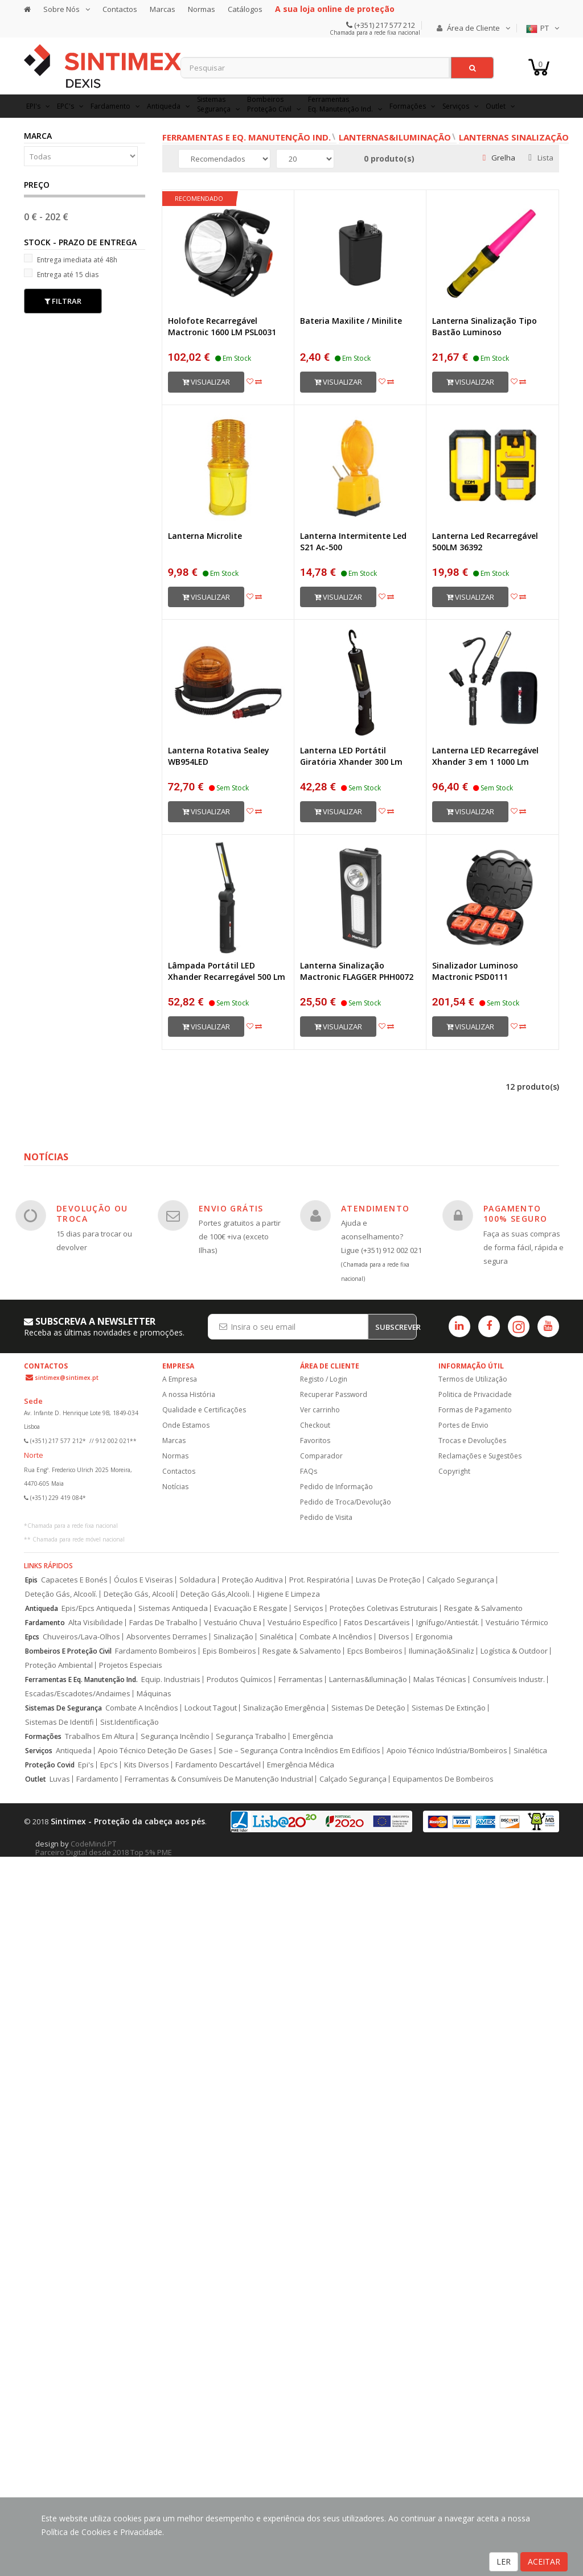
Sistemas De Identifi (59, 1722)
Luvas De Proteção (388, 1580)
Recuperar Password (333, 1394)
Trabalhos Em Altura (99, 1736)
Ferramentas (300, 1679)
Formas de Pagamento (475, 1410)
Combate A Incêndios (335, 1637)
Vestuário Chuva (232, 1622)
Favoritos (315, 1440)
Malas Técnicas (439, 1679)
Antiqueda (41, 1608)
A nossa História (188, 1394)
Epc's (109, 1765)
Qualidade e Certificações (204, 1410)
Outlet (35, 1779)
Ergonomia (434, 1637)
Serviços (308, 1608)
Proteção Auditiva (252, 1580)
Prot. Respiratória (319, 1580)
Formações (43, 1736)
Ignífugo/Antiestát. (447, 1622)
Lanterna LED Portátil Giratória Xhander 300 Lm (351, 756)
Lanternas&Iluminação (395, 137)
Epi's (86, 1765)
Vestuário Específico (303, 1622)
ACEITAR (544, 2561)
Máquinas (154, 1693)
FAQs (308, 1471)
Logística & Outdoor (514, 1651)
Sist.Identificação (129, 1722)
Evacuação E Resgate (251, 1608)
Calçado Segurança (460, 1580)
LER (503, 2561)
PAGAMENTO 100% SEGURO (515, 1213)
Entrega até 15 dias (61, 274)
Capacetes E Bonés (74, 1580)
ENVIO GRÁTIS (231, 1208)
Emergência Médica (300, 1765)
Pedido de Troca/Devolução (345, 1502)
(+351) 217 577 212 (383, 25)
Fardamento (45, 1622)
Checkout (315, 1425)
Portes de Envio (463, 1425)
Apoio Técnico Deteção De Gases (155, 1750)
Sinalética (276, 1637)
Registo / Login (323, 1379)
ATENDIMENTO (375, 1208)
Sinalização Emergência (284, 1708)
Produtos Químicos (239, 1679)
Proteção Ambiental (59, 1665)
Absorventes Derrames (166, 1637)
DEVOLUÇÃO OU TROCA (92, 1213)
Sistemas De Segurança (63, 1708)
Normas (201, 9)
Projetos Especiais (130, 1665)
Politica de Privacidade (475, 1394)
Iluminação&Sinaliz (441, 1651)
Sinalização (233, 1637)
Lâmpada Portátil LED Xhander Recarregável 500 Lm (226, 971)
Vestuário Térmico (517, 1622)
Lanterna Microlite (205, 535)
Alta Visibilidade (95, 1622)
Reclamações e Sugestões (480, 1456)
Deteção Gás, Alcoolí (139, 1594)
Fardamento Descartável (218, 1765)
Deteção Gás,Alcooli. (215, 1594)
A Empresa (179, 1379)
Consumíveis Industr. (509, 1679)
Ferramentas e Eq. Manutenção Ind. (246, 137)
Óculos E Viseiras (143, 1580)
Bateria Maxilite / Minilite (351, 320)
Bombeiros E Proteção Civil (68, 1651)
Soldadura (197, 1580)
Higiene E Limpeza (288, 1594)
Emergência (313, 1736)
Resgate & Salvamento (483, 1608)
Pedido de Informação (336, 1486)
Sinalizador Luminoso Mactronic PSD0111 (475, 971)
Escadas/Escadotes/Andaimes (77, 1693)
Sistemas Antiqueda (173, 1608)
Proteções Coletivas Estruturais (384, 1608)
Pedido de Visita (326, 1517)
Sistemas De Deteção (368, 1708)
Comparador (321, 1456)
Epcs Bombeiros (375, 1651)
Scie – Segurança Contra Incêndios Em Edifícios (299, 1750)
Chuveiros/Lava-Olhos (81, 1637)
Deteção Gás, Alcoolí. (61, 1594)
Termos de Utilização (472, 1379)
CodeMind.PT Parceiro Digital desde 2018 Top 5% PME (103, 1848)
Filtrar (62, 301)
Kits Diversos (146, 1765)
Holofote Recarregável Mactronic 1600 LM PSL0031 (222, 326)
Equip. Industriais (170, 1679)
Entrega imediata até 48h (70, 259)
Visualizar (206, 382)
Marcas (162, 9)
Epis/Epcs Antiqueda (96, 1608)
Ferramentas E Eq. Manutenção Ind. (81, 1679)
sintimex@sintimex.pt (66, 1378)
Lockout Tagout (210, 1708)
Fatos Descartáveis (377, 1622)
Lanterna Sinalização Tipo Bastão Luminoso (484, 326)
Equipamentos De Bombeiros (443, 1779)
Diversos (394, 1637)
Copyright (454, 1471)
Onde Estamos (186, 1425)
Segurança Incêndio (175, 1736)
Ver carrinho (320, 1410)
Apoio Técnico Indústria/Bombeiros (447, 1750)
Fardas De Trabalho (163, 1622)
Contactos (119, 9)
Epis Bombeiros (229, 1651)
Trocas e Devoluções (472, 1440)
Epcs (32, 1637)
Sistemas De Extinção (449, 1708)
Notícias (175, 1486)
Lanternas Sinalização (514, 137)
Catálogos (245, 9)
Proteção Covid (50, 1765)
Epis (31, 1580)
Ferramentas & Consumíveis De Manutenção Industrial (219, 1779)
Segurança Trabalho (251, 1736)
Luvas (60, 1779)
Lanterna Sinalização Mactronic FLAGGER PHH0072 (356, 971)
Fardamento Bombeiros (155, 1651)
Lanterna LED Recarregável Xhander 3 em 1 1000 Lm (485, 756)
